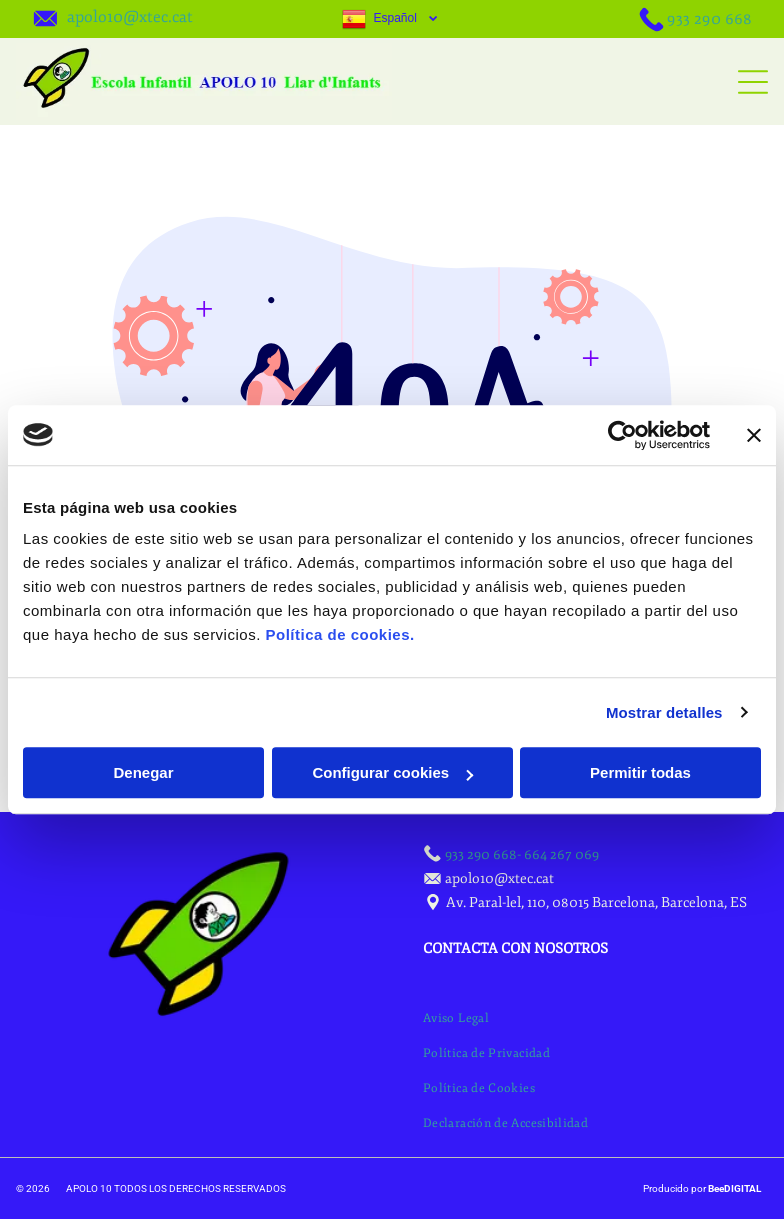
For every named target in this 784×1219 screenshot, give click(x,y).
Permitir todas (640, 772)
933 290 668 (709, 19)
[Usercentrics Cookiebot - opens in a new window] (622, 435)
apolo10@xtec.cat (130, 17)
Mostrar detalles (664, 712)
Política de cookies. (339, 634)
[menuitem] (456, 1018)
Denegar (143, 772)
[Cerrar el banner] (754, 435)
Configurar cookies (392, 772)
